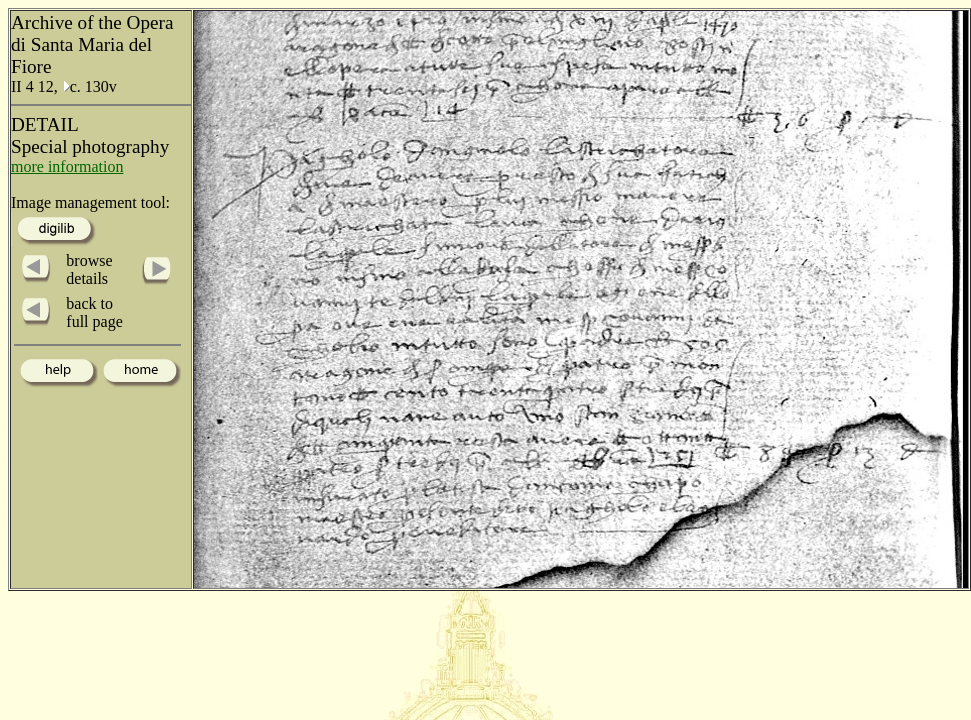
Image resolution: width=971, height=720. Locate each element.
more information (67, 166)
